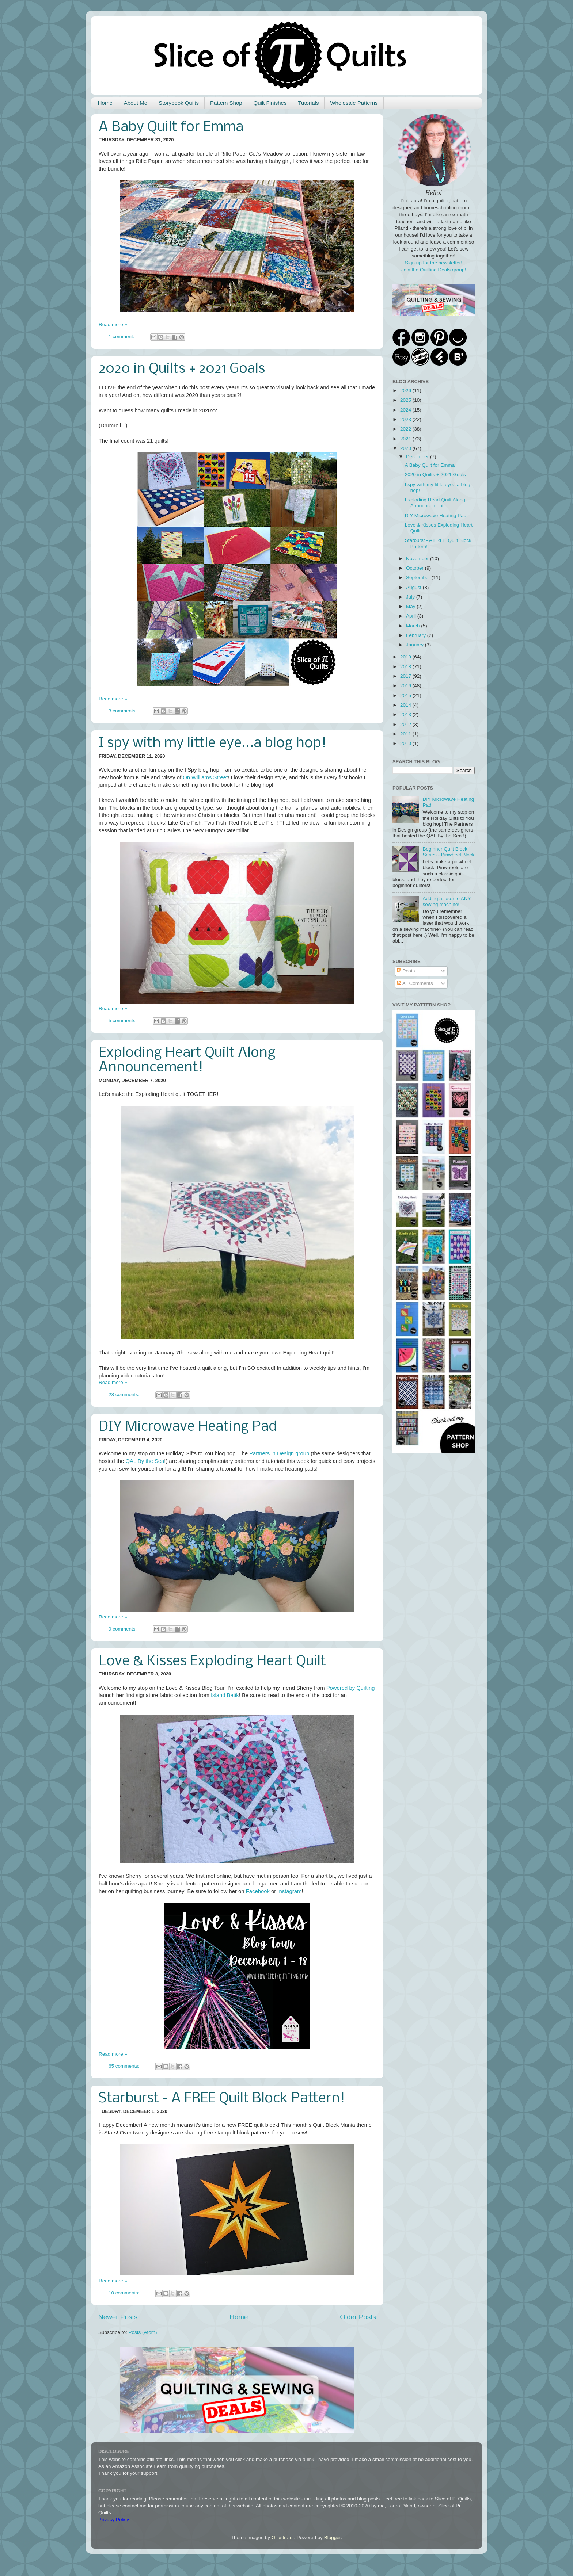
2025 (406, 400)
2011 (406, 734)
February (416, 635)
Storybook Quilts (179, 103)
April (411, 616)
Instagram (289, 1891)
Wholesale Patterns (353, 103)
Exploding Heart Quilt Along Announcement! (187, 1060)
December (418, 456)
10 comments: (125, 2293)
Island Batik (225, 1695)
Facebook (258, 1891)
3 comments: (123, 711)
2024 (406, 410)
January (415, 644)
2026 (406, 390)
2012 (406, 724)
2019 (406, 657)
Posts (406, 971)
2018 (406, 666)
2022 (406, 429)
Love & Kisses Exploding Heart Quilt (212, 1661)
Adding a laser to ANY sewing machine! (446, 901)
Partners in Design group (279, 1453)
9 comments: (123, 1629)
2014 (406, 705)
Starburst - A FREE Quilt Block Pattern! (222, 2098)
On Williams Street (205, 777)
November (418, 558)
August (414, 587)
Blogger (332, 2537)
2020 (406, 448)
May (411, 606)
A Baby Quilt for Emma (171, 127)
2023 (406, 419)
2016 (406, 685)
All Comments (415, 983)
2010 (406, 743)
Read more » (113, 324)
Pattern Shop (226, 103)
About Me (135, 103)
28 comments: (125, 1394)
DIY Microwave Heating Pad (188, 1427)
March (413, 625)
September (419, 577)
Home (105, 103)
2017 (406, 676)
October (415, 568)
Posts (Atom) (143, 2332)
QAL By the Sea (144, 1461)
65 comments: (125, 2066)
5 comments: (123, 1020)
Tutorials (308, 103)
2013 (406, 714)
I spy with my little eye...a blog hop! (212, 743)
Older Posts (358, 2317)
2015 (406, 695)
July (411, 597)
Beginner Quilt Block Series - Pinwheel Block (448, 851)
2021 (406, 439)
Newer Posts (117, 2317)
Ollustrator (283, 2537)
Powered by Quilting (350, 1688)
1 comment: (122, 336)
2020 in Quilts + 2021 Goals (182, 369)
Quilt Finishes (270, 103)
